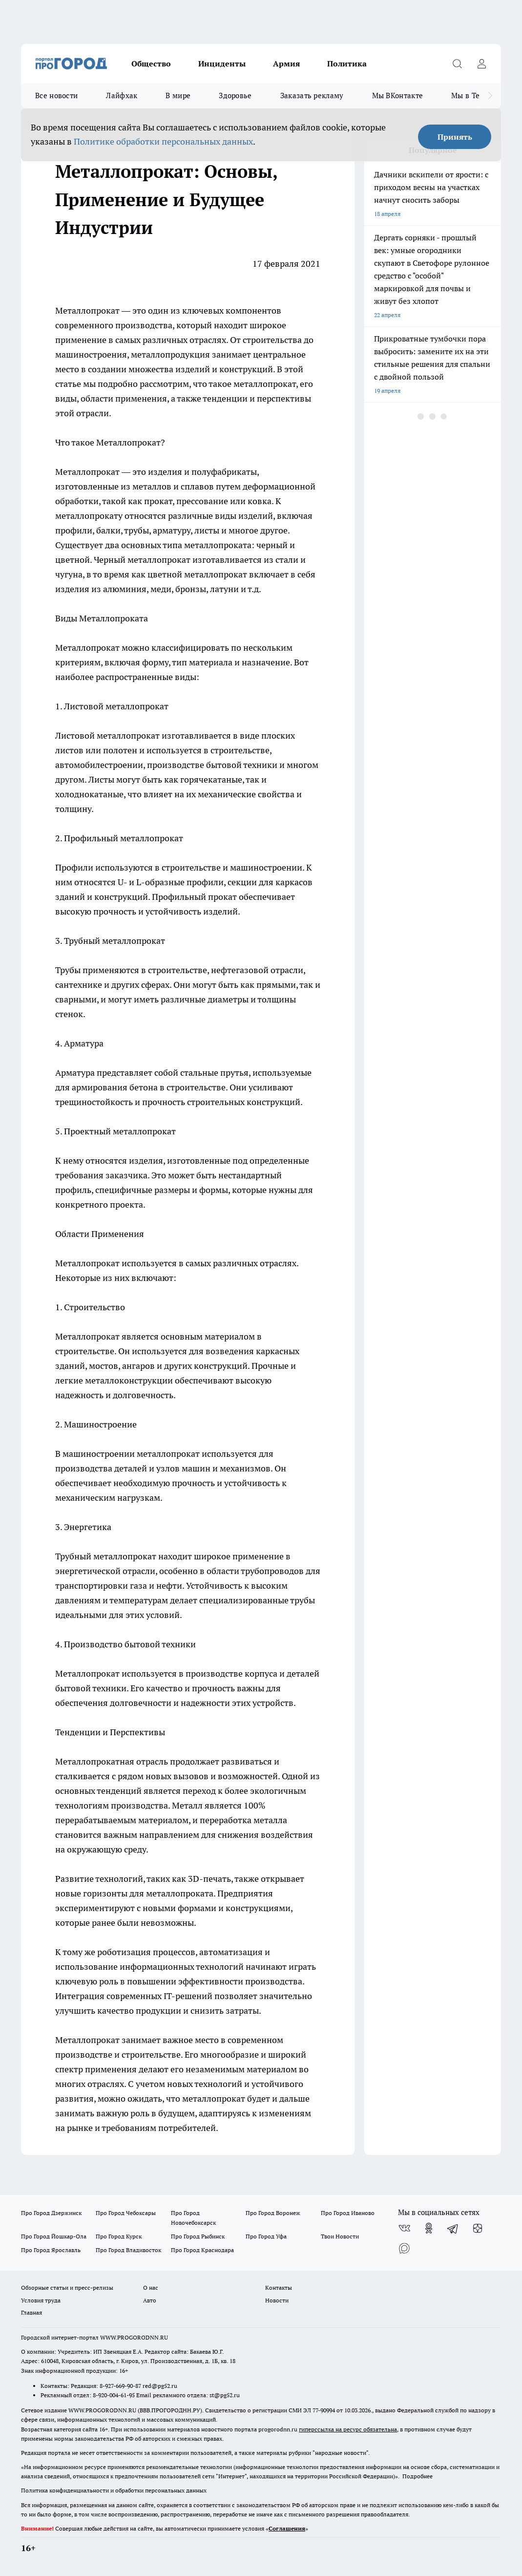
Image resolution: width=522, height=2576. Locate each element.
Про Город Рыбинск (198, 2236)
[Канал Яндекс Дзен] (477, 2228)
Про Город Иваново (348, 2212)
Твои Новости (340, 2236)
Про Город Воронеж (273, 2212)
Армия (286, 63)
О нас (150, 2287)
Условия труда (41, 2300)
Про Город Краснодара (202, 2250)
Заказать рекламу (312, 95)
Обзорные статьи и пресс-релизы (67, 2287)
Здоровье (235, 95)
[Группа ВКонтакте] (404, 2228)
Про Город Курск (119, 2236)
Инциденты (222, 63)
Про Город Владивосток (128, 2250)
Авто (149, 2300)
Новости (277, 2300)
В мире (178, 95)
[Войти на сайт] (481, 63)
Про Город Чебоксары (126, 2212)
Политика (347, 63)
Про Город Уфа (266, 2236)
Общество (151, 63)
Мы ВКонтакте (397, 95)
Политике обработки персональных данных (163, 141)
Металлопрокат (87, 310)
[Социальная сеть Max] (404, 2247)
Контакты (278, 2287)
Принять (455, 137)
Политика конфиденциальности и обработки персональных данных (114, 2490)
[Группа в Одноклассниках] (429, 2228)
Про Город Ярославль (51, 2250)
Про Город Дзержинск (51, 2212)
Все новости (56, 95)
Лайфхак (121, 95)
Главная (31, 2312)
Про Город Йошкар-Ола (53, 2236)
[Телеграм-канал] (453, 2228)
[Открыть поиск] (457, 63)
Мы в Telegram (477, 95)
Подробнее (417, 2476)
